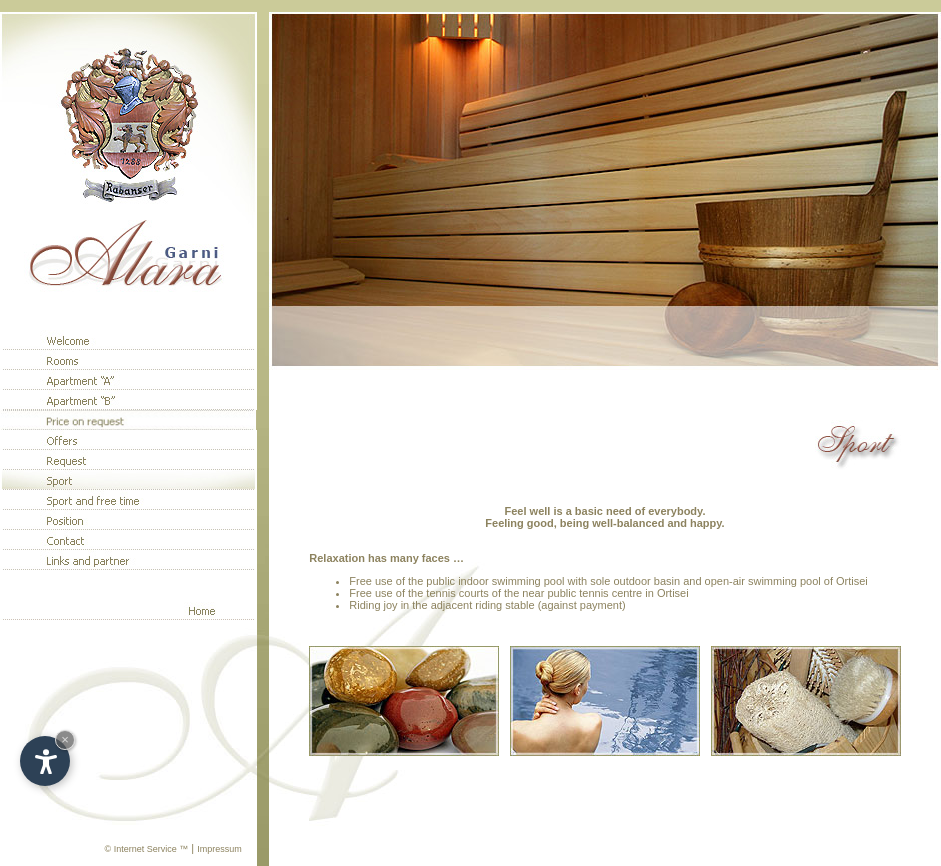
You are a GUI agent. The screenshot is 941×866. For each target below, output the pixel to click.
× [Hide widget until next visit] (65, 739)
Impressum (219, 849)
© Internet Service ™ (147, 849)
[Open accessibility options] (45, 761)
